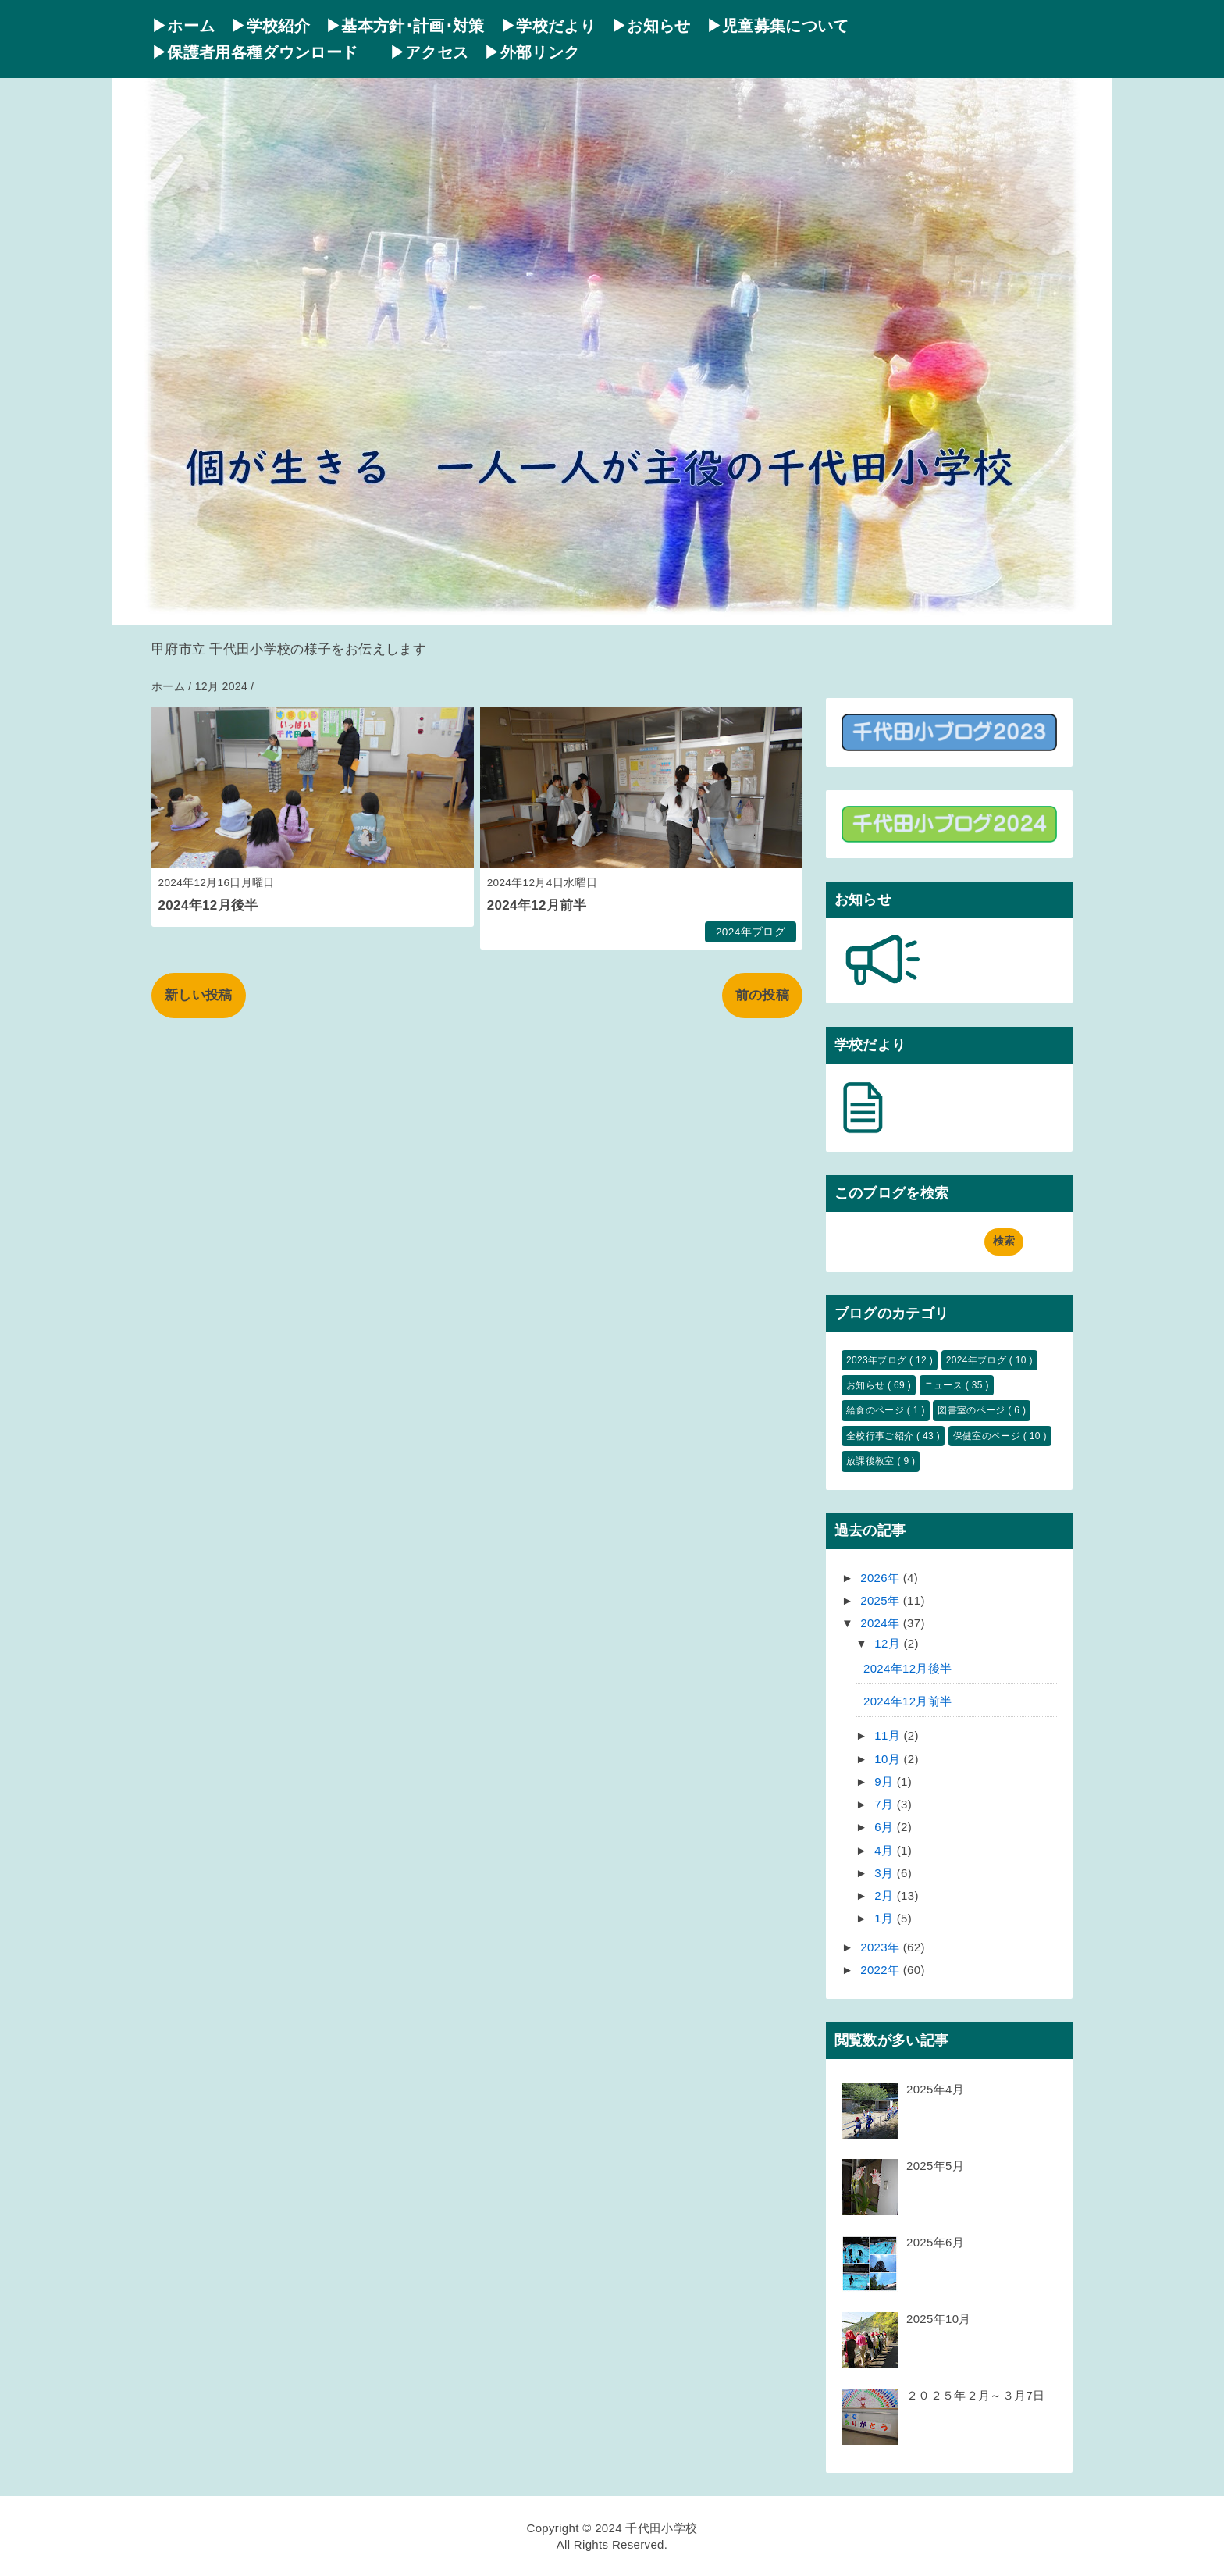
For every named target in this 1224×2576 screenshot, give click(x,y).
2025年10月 (938, 2318)
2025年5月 (935, 2165)
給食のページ (876, 1410)
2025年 (881, 1600)
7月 (885, 1804)
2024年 (881, 1623)
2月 (885, 1895)
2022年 (881, 1969)
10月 (888, 1758)
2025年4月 (935, 2089)
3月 (885, 1872)
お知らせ (867, 1385)
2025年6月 (935, 2242)
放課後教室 (871, 1460)
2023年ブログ (877, 1360)
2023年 (881, 1947)
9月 (885, 1781)
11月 (888, 1735)
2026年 (881, 1577)
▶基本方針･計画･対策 (405, 25)
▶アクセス (429, 52)
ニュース (945, 1385)
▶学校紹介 (270, 25)
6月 (885, 1826)
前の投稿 (762, 995)
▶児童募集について (777, 25)
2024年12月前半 (537, 905)
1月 (885, 1918)
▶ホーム (183, 25)
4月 (885, 1850)
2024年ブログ (750, 932)
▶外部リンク (531, 52)
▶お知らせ (651, 25)
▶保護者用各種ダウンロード (262, 52)
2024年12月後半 (208, 905)
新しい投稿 (199, 995)
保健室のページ (988, 1436)
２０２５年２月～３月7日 (975, 2395)
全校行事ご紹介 (881, 1436)
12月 (888, 1643)
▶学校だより (548, 25)
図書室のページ (973, 1410)
